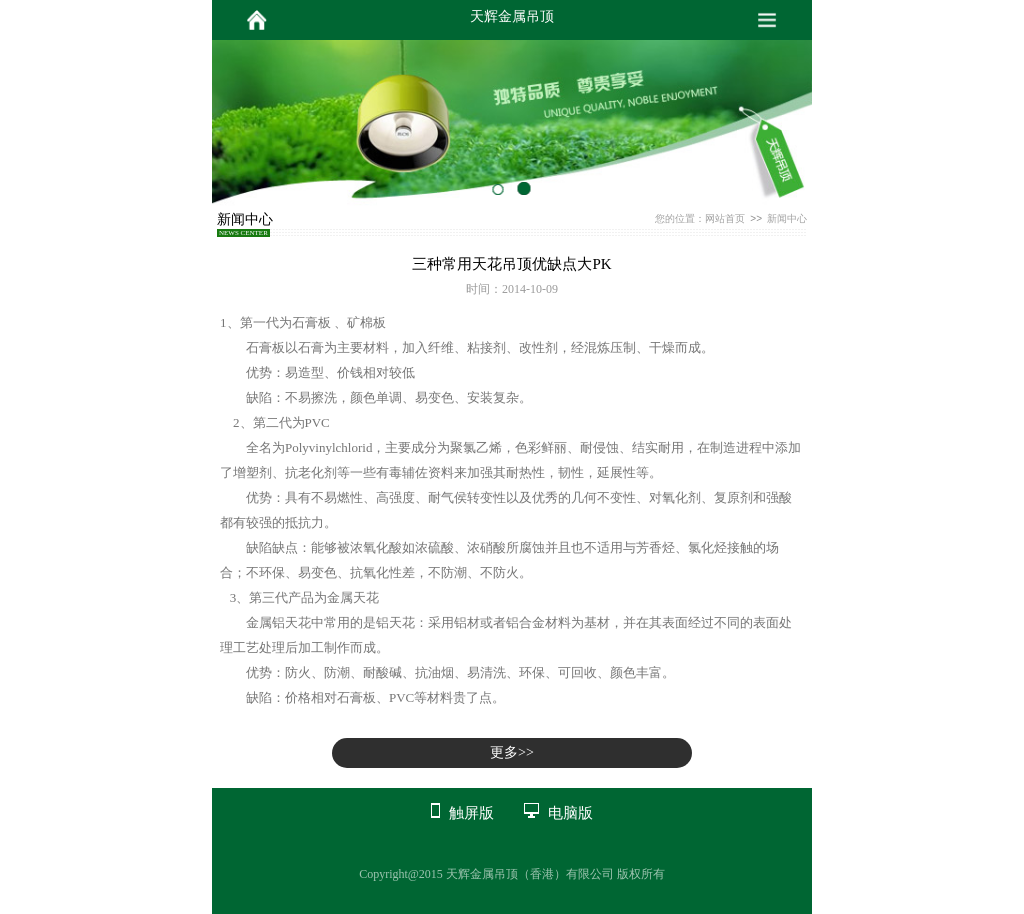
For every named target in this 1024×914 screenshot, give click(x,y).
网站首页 (725, 218)
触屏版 (471, 813)
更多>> (512, 752)
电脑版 (570, 813)
